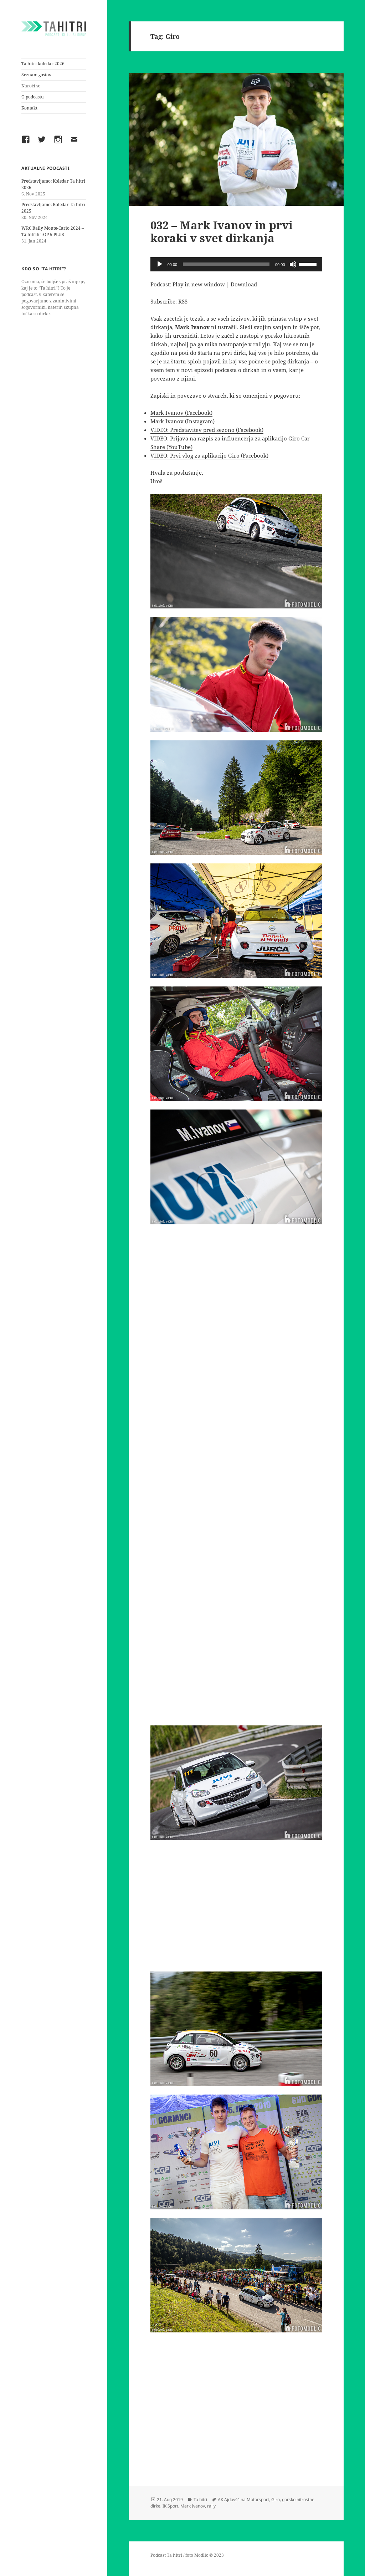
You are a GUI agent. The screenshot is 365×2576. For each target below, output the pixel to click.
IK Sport (170, 2506)
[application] (236, 264)
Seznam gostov (36, 75)
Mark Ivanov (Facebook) (181, 412)
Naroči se (30, 86)
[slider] (226, 264)
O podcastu (32, 97)
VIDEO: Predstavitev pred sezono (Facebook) (206, 429)
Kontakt (29, 108)
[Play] (159, 264)
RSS (182, 301)
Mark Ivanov (192, 2506)
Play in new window (199, 284)
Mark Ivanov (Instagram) (182, 421)
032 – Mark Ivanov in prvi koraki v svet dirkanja (221, 231)
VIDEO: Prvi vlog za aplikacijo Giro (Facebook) (209, 455)
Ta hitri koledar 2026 (43, 64)
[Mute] (293, 264)
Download (244, 284)
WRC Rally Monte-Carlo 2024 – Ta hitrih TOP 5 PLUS (52, 231)
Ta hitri (200, 2499)
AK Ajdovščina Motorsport (243, 2499)
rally (211, 2506)
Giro (275, 2499)
